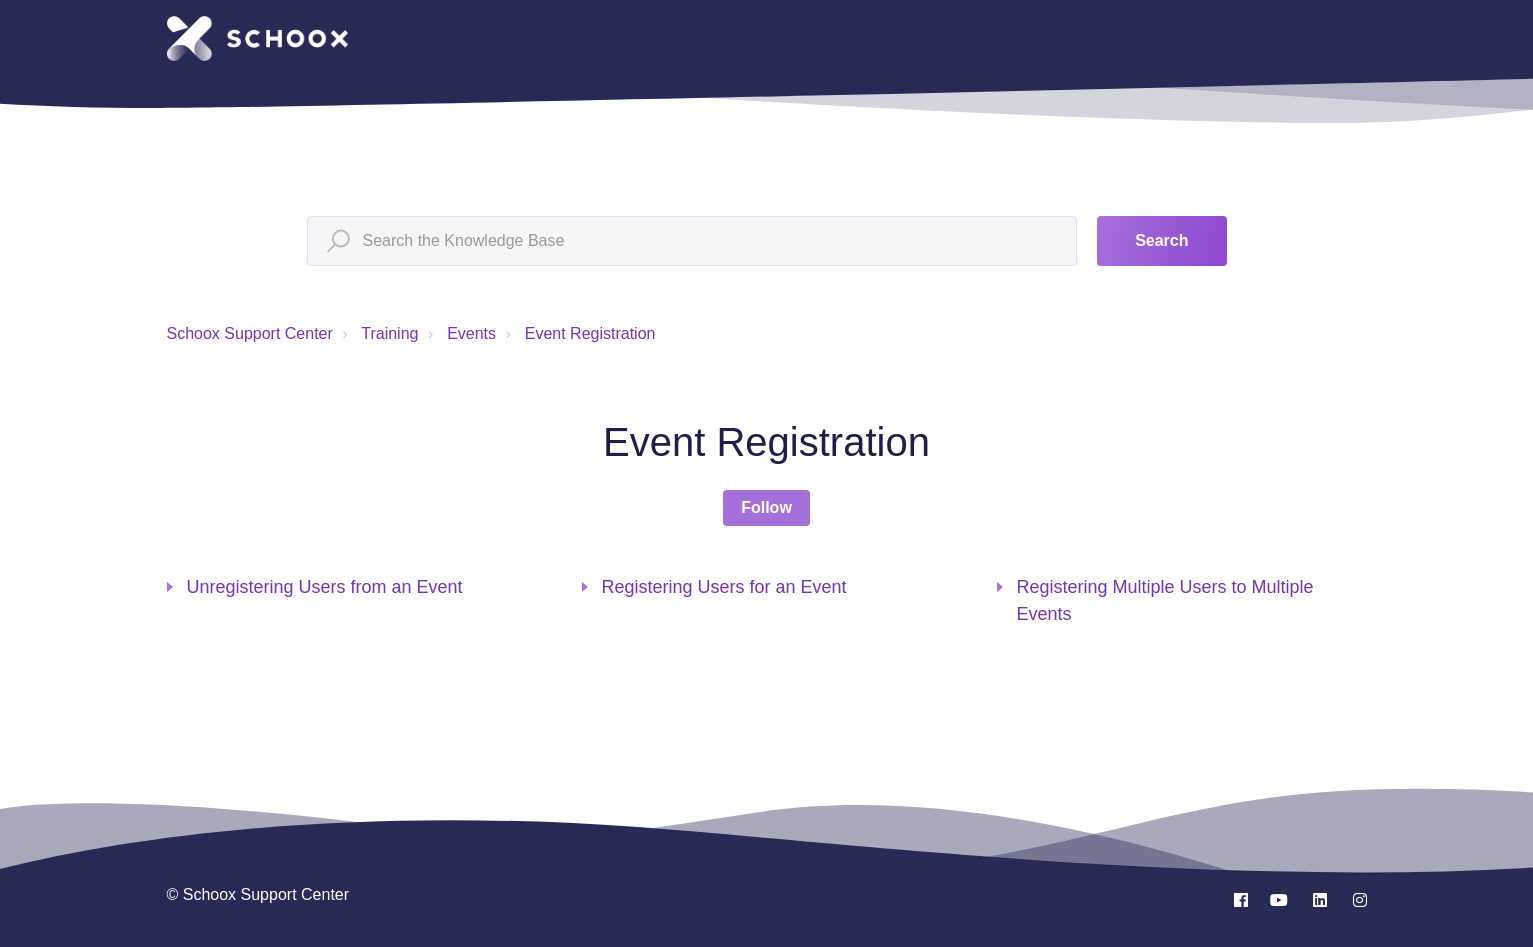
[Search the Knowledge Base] (692, 241)
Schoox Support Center (250, 333)
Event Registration (590, 333)
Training (389, 333)
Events (471, 333)
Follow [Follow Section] (766, 507)
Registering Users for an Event (724, 587)
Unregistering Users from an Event (325, 587)
